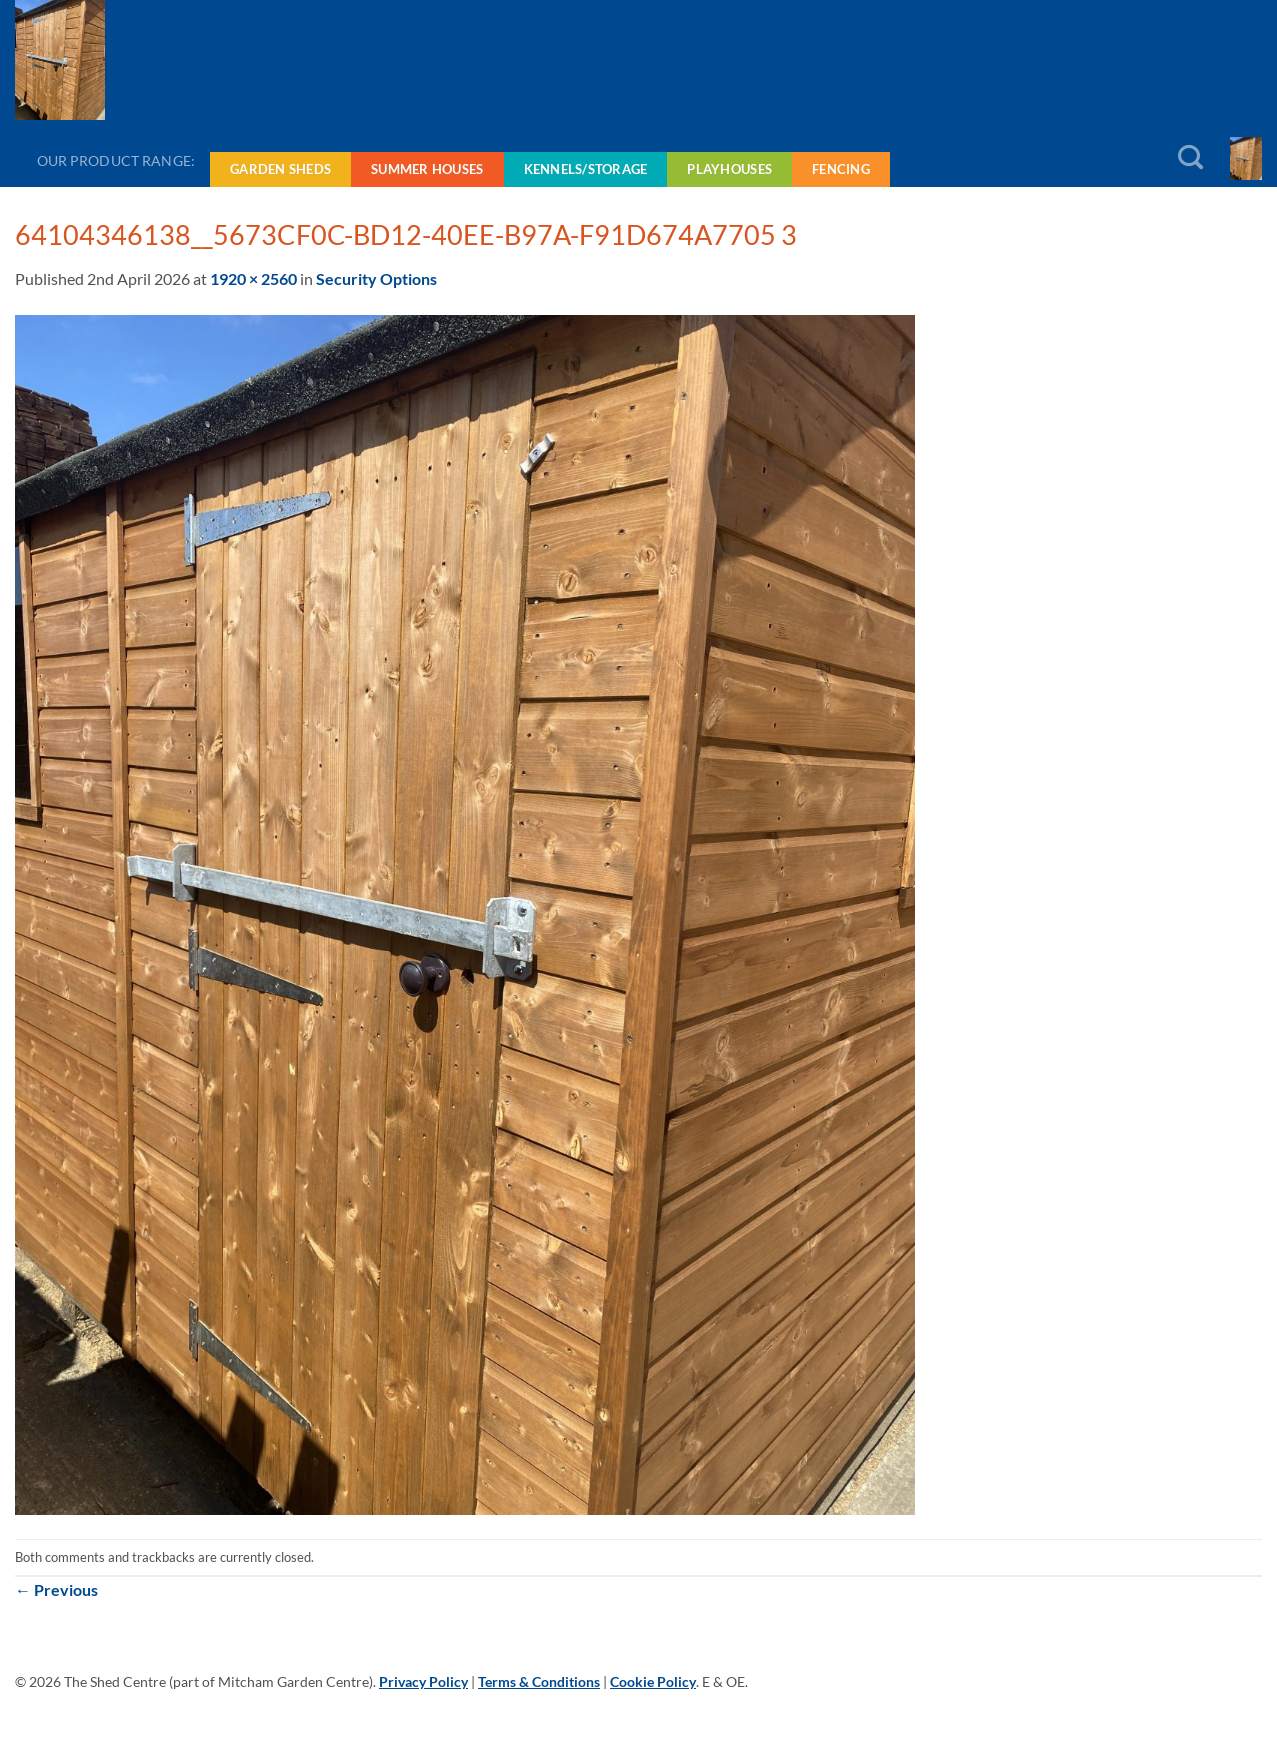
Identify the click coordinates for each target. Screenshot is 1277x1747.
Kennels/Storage (586, 169)
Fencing (841, 169)
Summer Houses (427, 169)
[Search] (1190, 158)
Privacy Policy (423, 1681)
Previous (56, 1589)
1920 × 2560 (253, 278)
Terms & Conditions (539, 1681)
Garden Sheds (280, 169)
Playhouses (729, 169)
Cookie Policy (653, 1681)
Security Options (376, 278)
